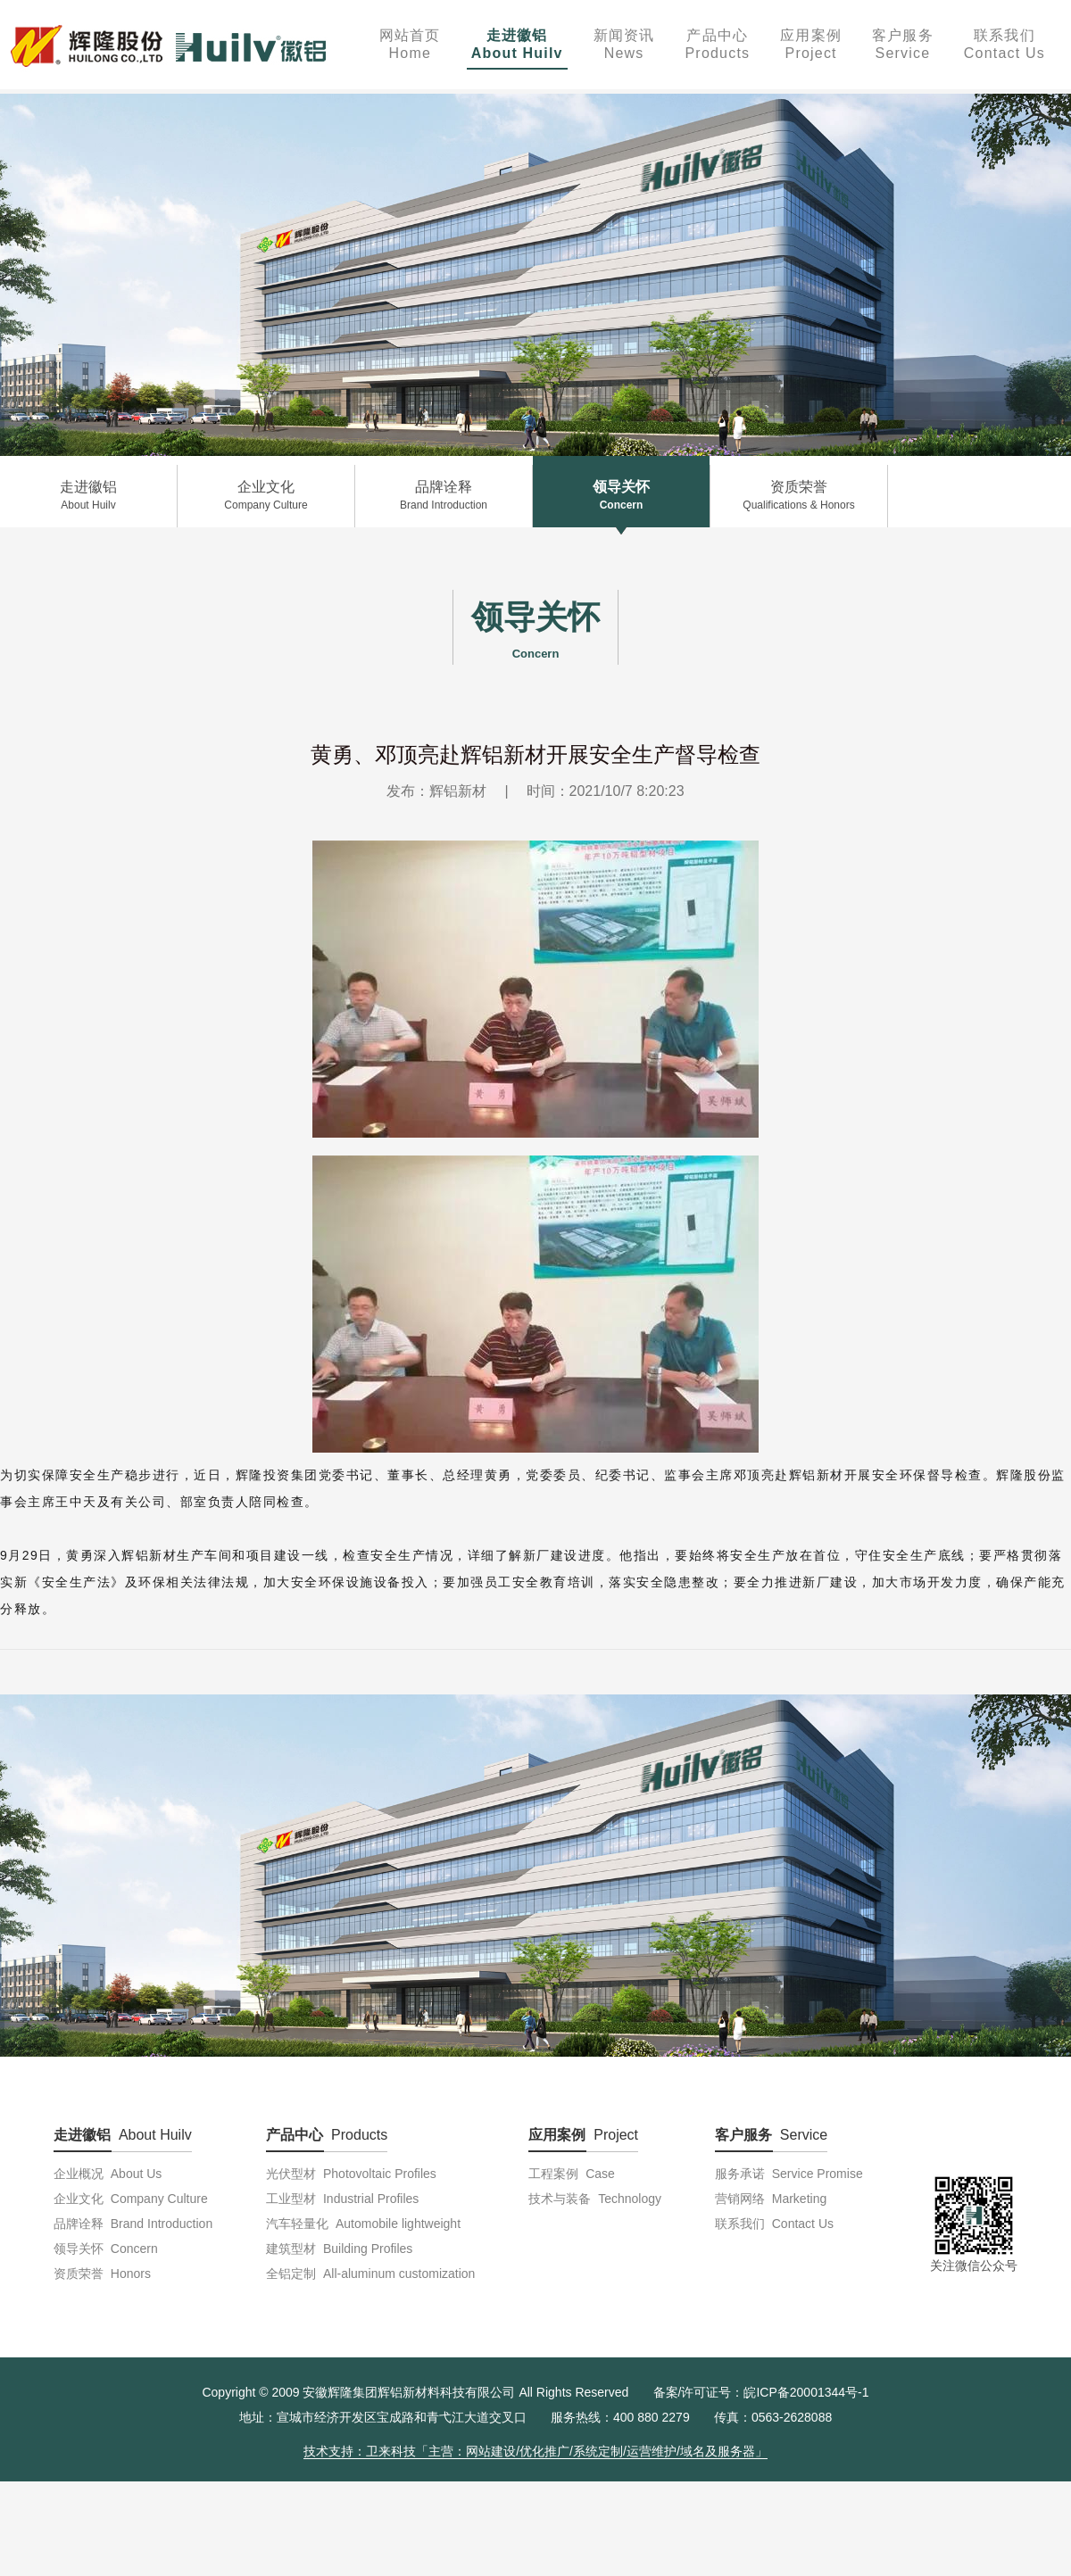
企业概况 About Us (108, 2173)
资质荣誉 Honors (102, 2273)
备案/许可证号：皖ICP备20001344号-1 (761, 2392)
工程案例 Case (571, 2173)
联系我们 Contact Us (774, 2223)
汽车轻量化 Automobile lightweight (363, 2223)
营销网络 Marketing (770, 2198)
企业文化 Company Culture (131, 2198)
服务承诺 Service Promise (789, 2173)
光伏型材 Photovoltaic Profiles (351, 2173)
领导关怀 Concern (106, 2248)
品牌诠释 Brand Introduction (133, 2223)
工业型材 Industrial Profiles (342, 2198)
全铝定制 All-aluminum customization (370, 2273)
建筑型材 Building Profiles (339, 2248)
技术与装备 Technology (594, 2198)
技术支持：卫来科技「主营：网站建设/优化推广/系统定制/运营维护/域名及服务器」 (535, 2451)
